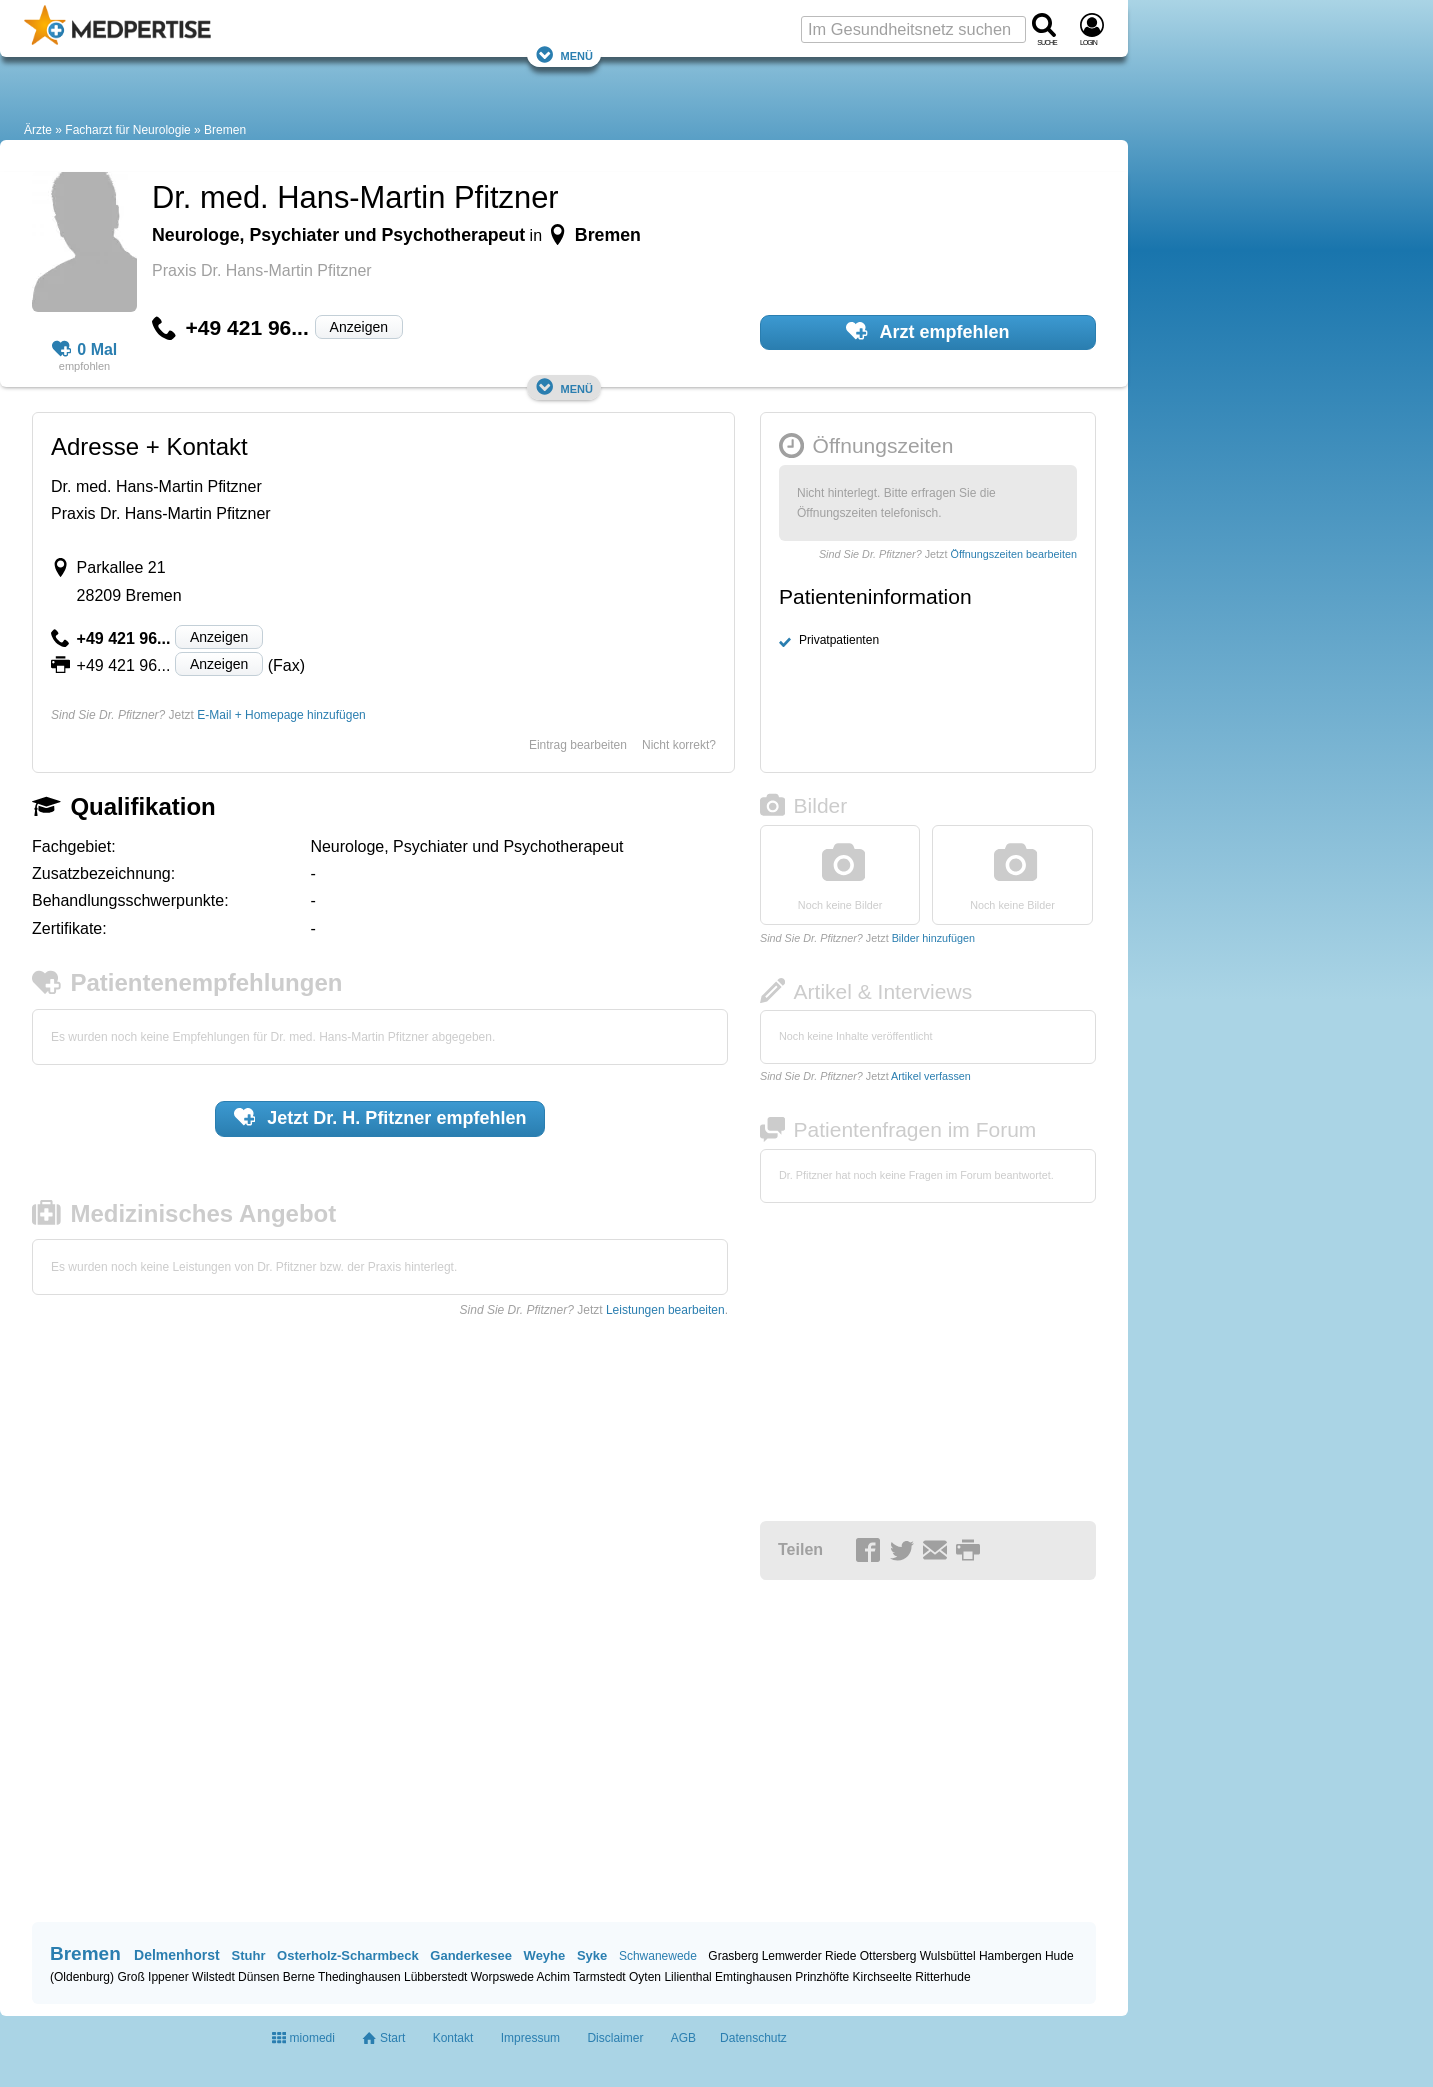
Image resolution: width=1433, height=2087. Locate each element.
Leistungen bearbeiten (665, 1310)
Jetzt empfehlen (380, 1117)
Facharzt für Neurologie (127, 130)
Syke (592, 1955)
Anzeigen (359, 327)
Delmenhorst (177, 1955)
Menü (564, 54)
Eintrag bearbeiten (578, 745)
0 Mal (85, 350)
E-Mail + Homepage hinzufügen (281, 715)
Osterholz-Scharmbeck (348, 1955)
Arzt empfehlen (927, 331)
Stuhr (249, 1955)
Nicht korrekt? (679, 745)
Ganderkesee (471, 1955)
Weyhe (545, 1955)
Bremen (225, 130)
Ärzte (38, 130)
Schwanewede (658, 1956)
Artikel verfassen (931, 1076)
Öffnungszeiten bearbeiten (1014, 554)
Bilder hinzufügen (933, 938)
